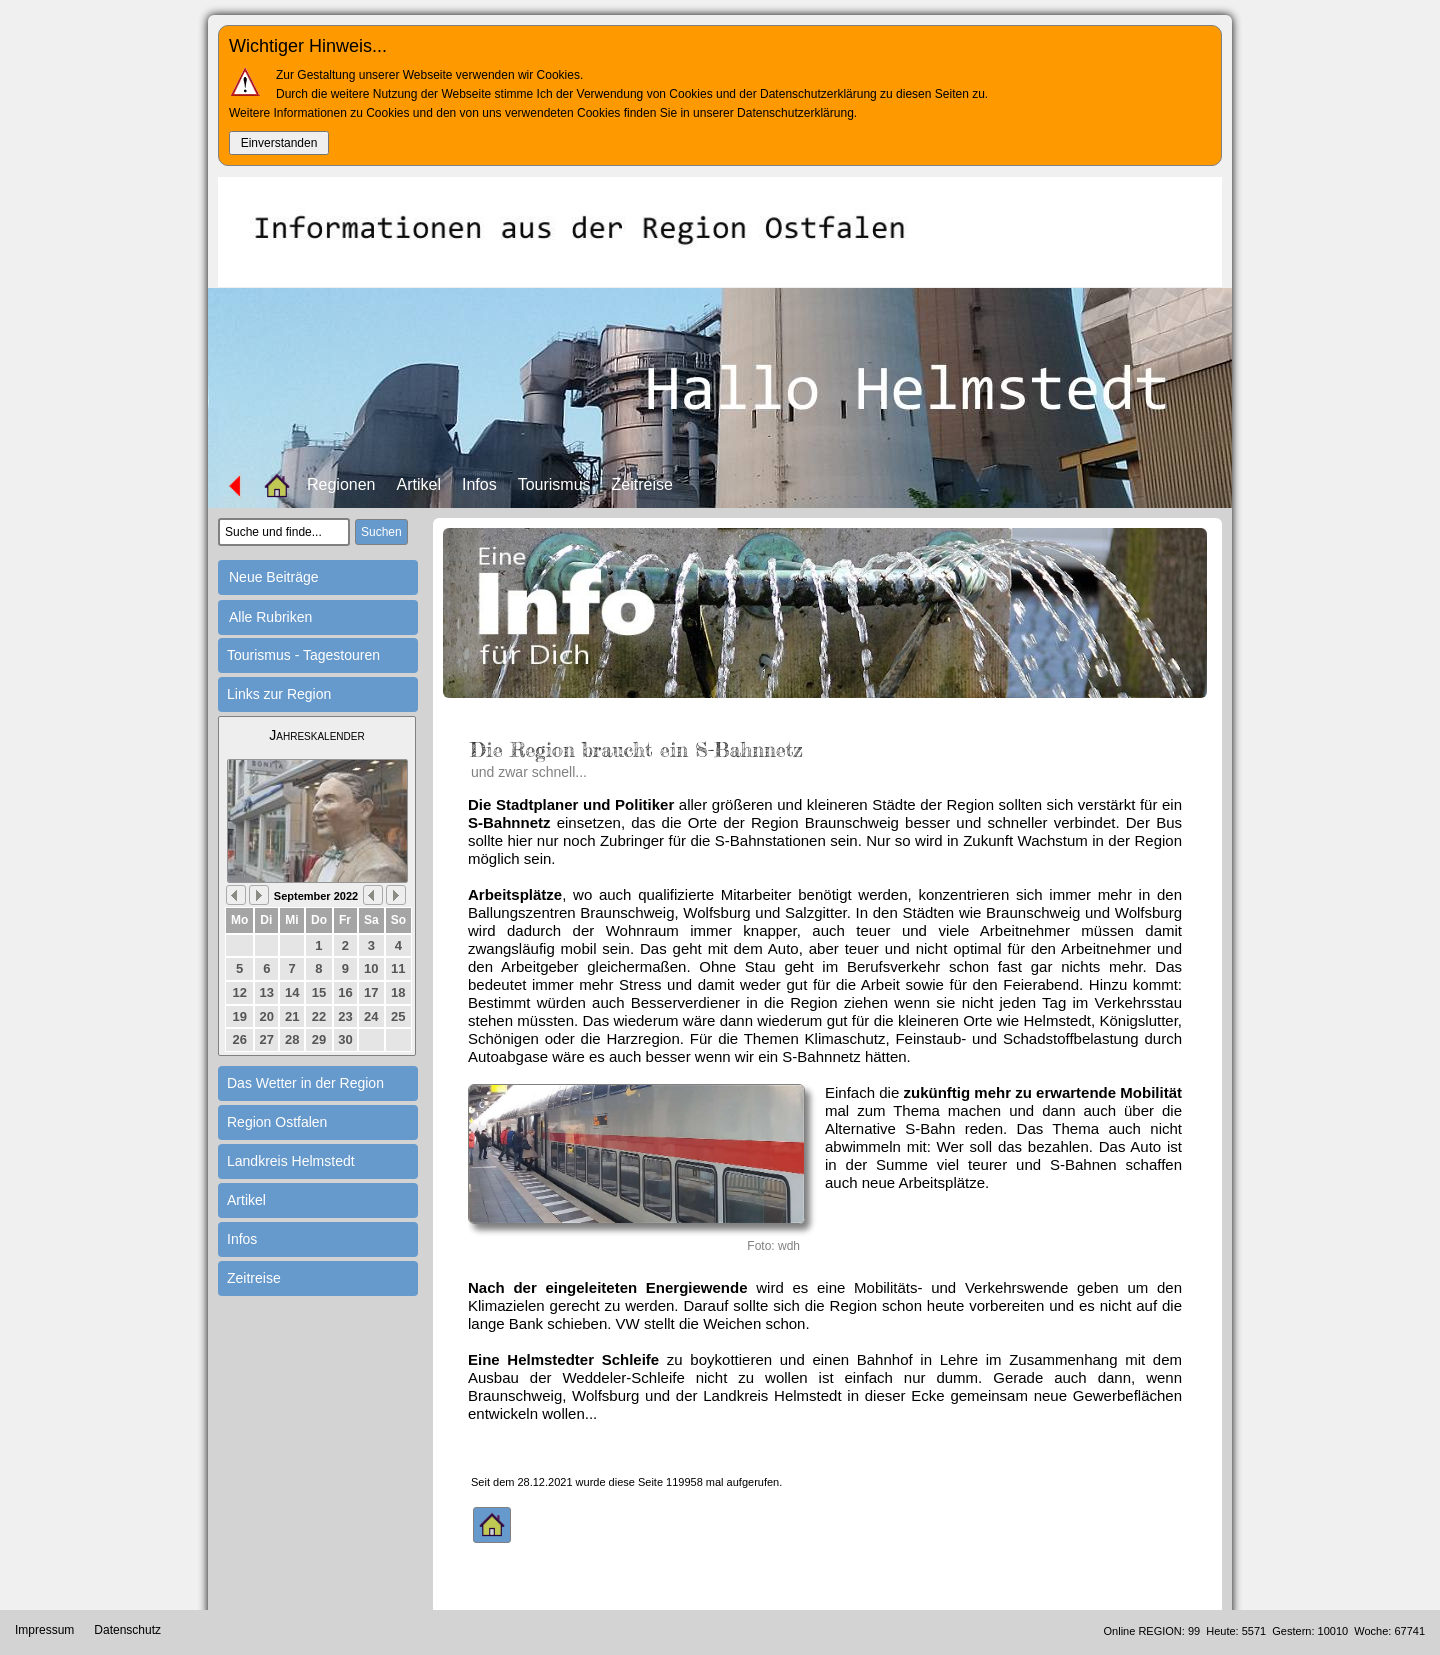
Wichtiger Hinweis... (308, 46)
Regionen (341, 484)
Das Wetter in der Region (305, 1083)
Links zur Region (279, 694)
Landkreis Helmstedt (291, 1161)
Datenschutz (127, 1630)
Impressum (44, 1630)
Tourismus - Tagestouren (303, 655)
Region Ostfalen (277, 1122)
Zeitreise (642, 484)
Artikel (419, 484)
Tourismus (554, 484)
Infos (479, 484)
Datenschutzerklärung (795, 113)
